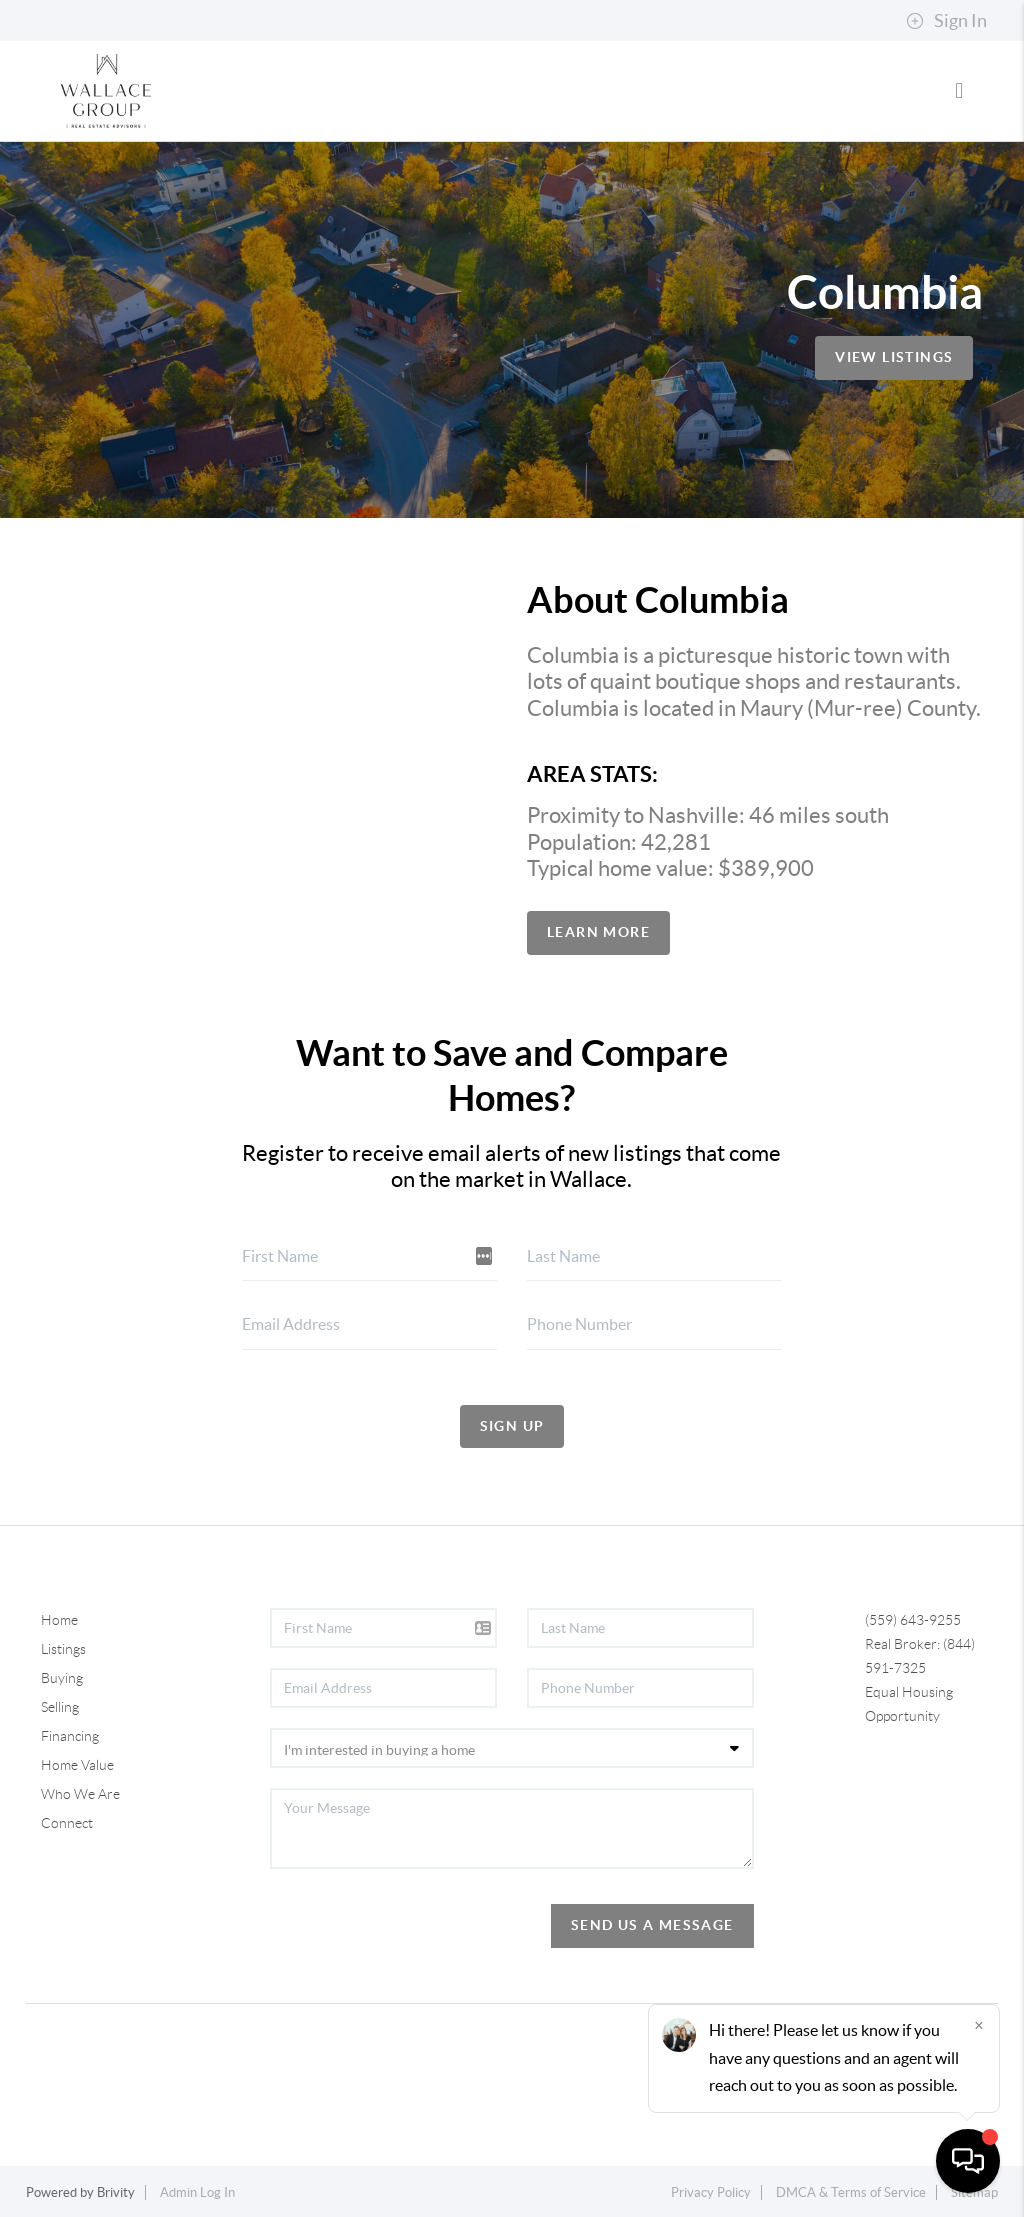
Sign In (946, 21)
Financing (70, 1736)
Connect (67, 1823)
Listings (63, 1649)
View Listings (894, 357)
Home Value (77, 1765)
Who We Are (80, 1794)
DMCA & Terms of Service (851, 2192)
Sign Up (512, 1426)
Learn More (598, 932)
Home (59, 1620)
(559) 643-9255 (913, 1620)
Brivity (116, 2192)
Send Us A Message (652, 1925)
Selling (60, 1707)
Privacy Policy (711, 2192)
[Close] (979, 2025)
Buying (62, 1678)
